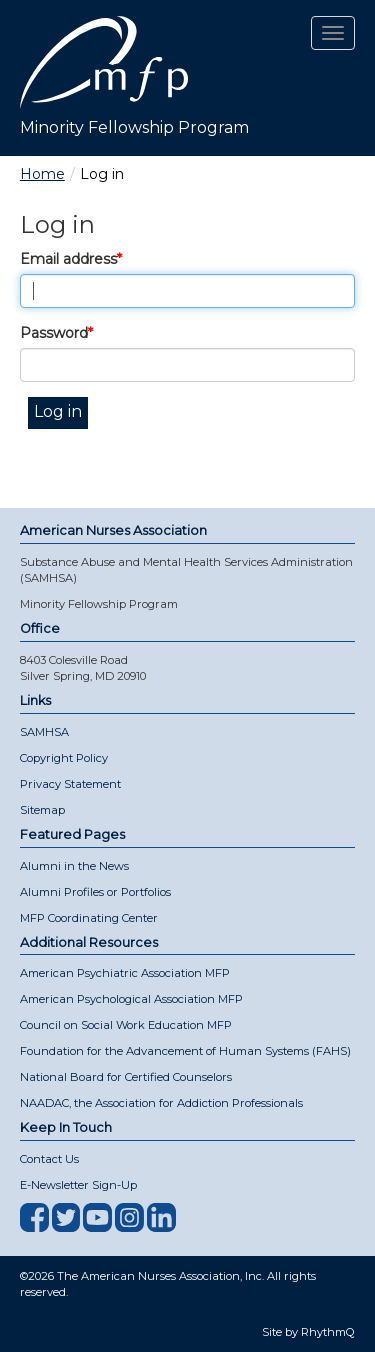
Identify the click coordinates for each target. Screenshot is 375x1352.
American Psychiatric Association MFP (125, 973)
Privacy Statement (70, 784)
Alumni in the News (74, 866)
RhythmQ (328, 1332)
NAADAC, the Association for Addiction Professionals (161, 1103)
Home (42, 174)
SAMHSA (44, 732)
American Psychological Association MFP (131, 999)
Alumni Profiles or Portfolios (95, 892)
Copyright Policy (64, 758)
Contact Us (49, 1159)
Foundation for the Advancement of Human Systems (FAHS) (185, 1051)
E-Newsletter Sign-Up (78, 1185)
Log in (58, 411)
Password (54, 333)
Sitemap (42, 810)
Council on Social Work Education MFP (126, 1025)
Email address (68, 259)
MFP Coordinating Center (89, 918)
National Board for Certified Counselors (126, 1077)
